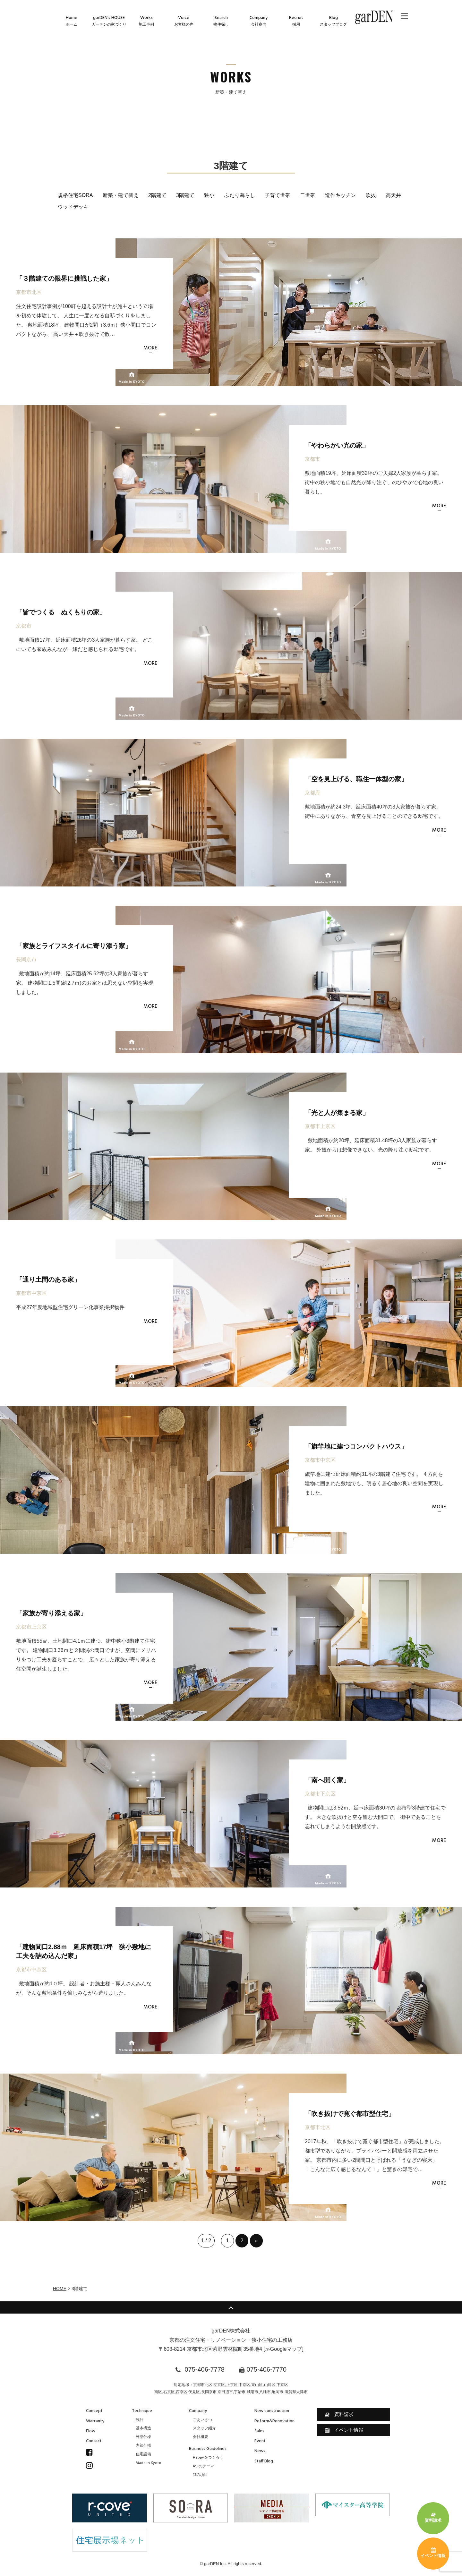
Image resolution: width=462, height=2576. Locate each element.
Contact (94, 2441)
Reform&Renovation (274, 2421)
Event (260, 2441)
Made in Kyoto (148, 2463)
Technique (142, 2411)
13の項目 (200, 2475)
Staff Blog (263, 2461)
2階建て (157, 195)
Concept (94, 2411)
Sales (259, 2431)
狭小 (209, 195)
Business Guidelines (208, 2448)
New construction (271, 2411)
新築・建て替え (121, 195)
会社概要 (200, 2437)
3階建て (185, 195)
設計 (139, 2420)
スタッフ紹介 (204, 2428)
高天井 (393, 195)
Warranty (95, 2421)
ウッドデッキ (73, 207)
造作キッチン (340, 195)
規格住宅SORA (75, 195)
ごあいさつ (202, 2420)
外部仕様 (143, 2437)
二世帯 (307, 195)
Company (198, 2411)
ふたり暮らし (239, 195)
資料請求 (339, 2414)
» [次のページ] (256, 2240)
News (259, 2451)
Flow (90, 2431)
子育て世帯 (277, 195)
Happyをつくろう (208, 2457)
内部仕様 (143, 2446)
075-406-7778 (204, 2369)
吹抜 (371, 195)
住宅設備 (143, 2454)
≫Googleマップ (283, 2349)
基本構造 (143, 2428)
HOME (59, 2288)
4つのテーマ (203, 2466)
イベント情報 (344, 2430)
